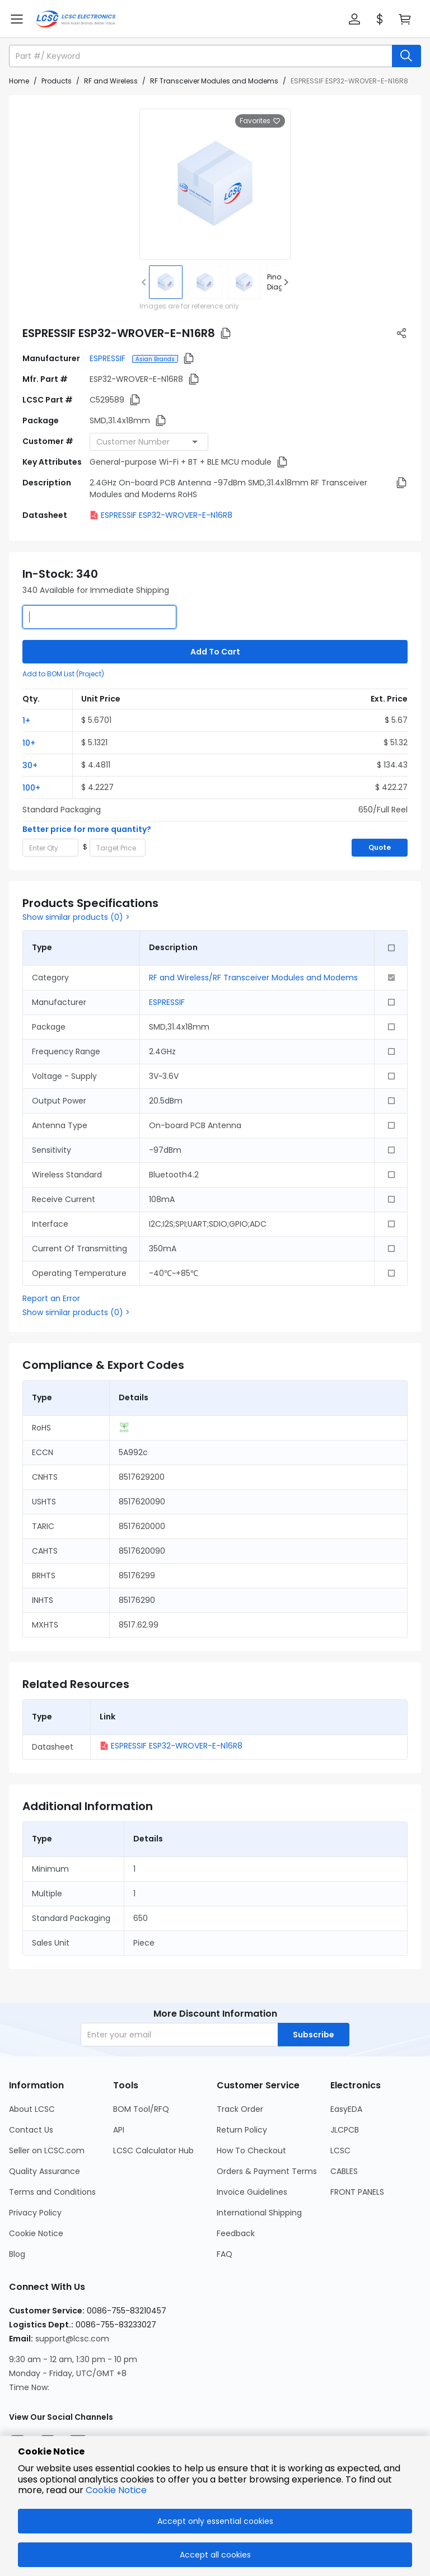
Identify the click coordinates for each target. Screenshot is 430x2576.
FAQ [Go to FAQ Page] (224, 2254)
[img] (166, 282)
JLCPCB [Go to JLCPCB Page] (344, 2129)
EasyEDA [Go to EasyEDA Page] (346, 2109)
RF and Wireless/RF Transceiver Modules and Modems (253, 977)
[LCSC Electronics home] (76, 19)
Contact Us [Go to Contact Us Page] (31, 2129)
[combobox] (149, 442)
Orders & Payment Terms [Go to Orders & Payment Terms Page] (267, 2171)
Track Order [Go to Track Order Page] (240, 2109)
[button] (354, 19)
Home (19, 81)
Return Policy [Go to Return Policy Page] (242, 2129)
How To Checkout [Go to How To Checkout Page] (251, 2150)
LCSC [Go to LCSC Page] (340, 2150)
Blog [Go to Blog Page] (17, 2254)
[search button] (406, 56)
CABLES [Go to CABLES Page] (344, 2171)
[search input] (201, 56)
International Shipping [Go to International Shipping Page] (259, 2212)
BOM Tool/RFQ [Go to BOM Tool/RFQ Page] (141, 2109)
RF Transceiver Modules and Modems (214, 81)
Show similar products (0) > (76, 917)
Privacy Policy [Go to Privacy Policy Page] (35, 2212)
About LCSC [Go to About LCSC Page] (32, 2109)
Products (56, 81)
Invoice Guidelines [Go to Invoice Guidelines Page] (252, 2192)
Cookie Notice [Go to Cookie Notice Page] (36, 2233)
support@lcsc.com (72, 2338)
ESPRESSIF (109, 358)
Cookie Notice (116, 2490)
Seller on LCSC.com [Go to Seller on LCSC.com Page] (47, 2150)
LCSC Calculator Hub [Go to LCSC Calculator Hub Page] (153, 2150)
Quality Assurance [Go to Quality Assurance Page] (44, 2171)
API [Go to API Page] (118, 2129)
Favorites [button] (260, 121)
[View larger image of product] (215, 184)
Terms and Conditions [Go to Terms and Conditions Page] (52, 2192)
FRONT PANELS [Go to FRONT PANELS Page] (357, 2192)
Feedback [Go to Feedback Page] (236, 2233)
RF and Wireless (111, 81)
